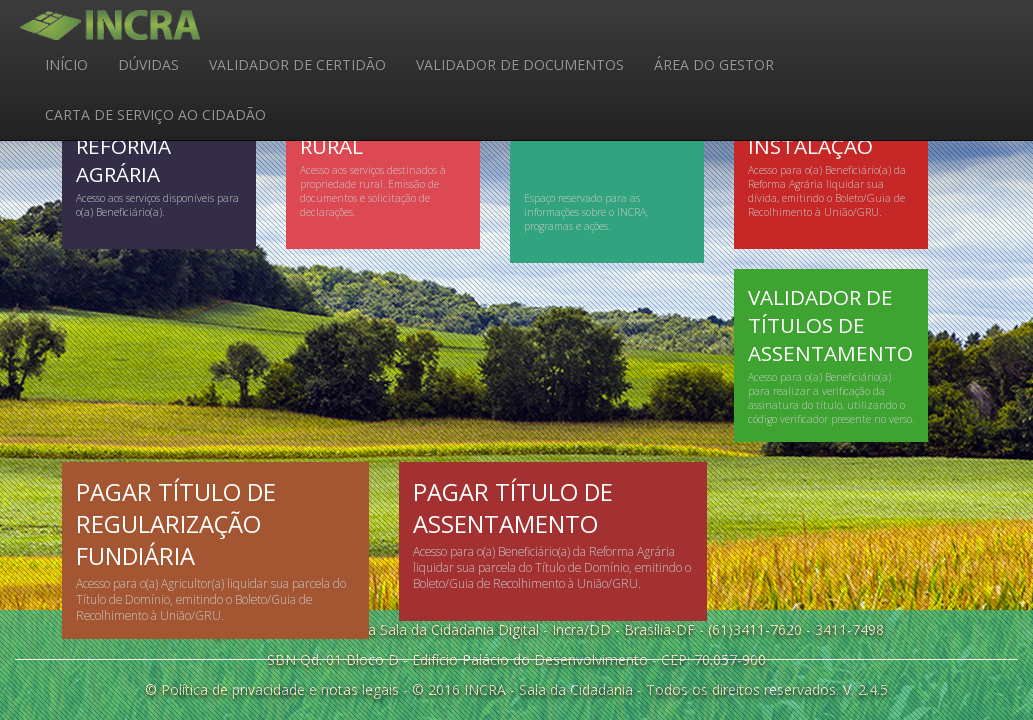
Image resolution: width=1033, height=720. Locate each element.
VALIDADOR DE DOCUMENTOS (520, 64)
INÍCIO (66, 64)
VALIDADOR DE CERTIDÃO (297, 64)
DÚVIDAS (148, 64)
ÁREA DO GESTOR (714, 64)
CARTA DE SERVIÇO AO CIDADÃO (155, 114)
